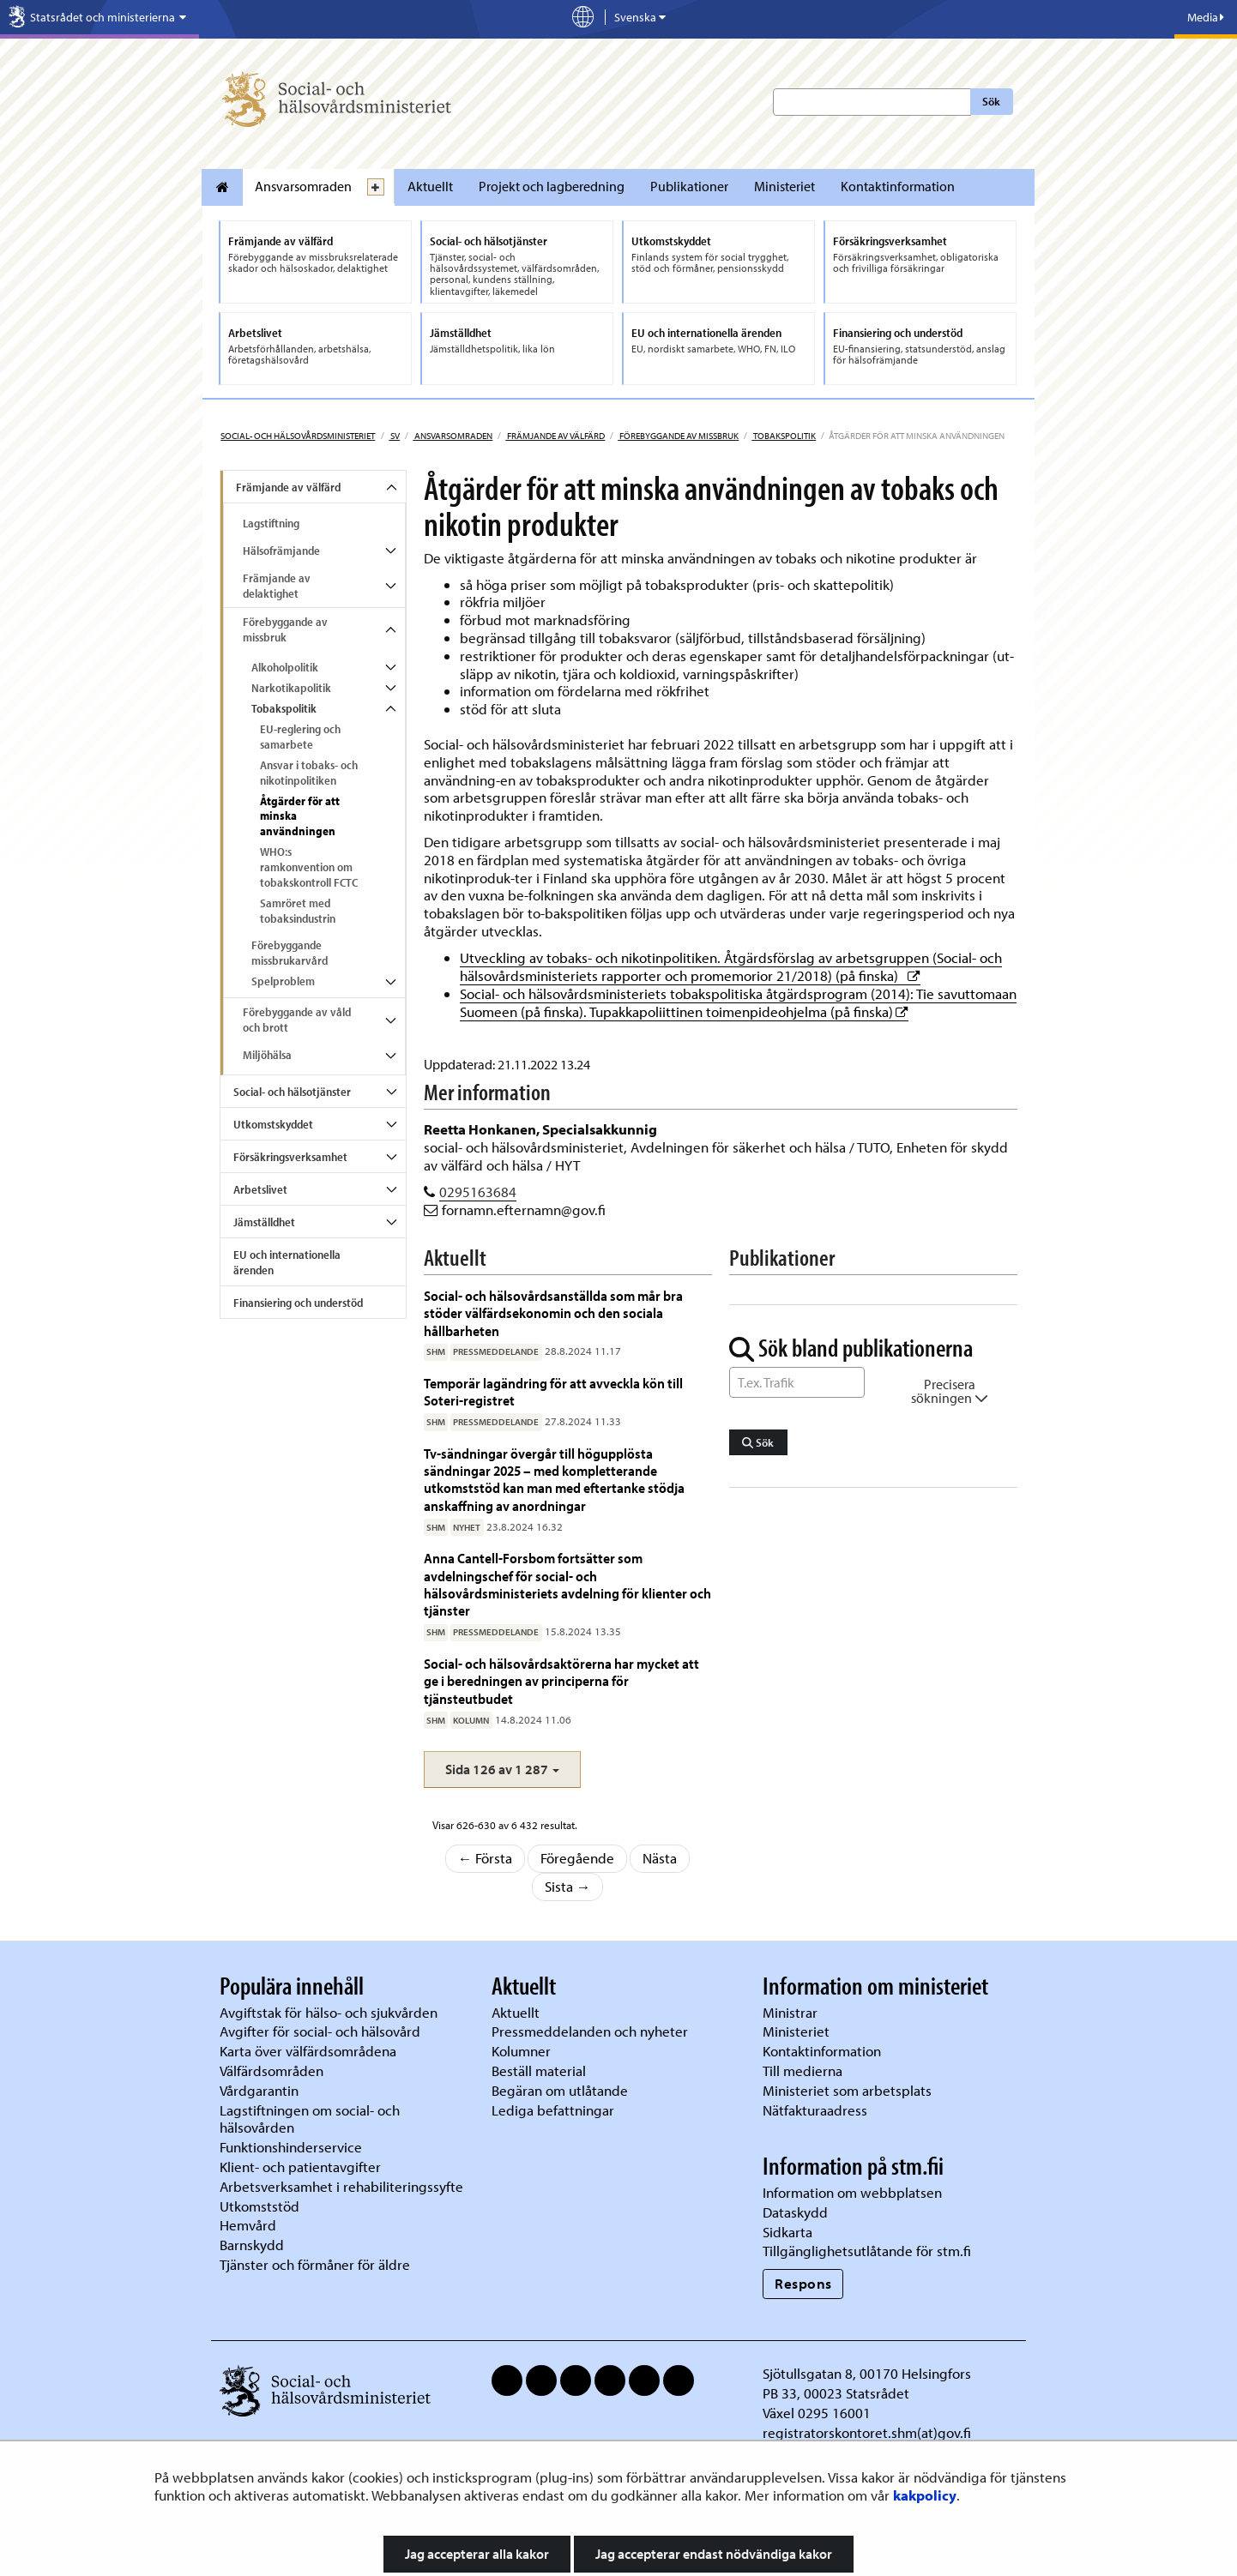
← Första (485, 1858)
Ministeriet (784, 186)
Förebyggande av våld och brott (297, 1019)
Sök (991, 101)
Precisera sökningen (949, 1390)
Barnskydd (252, 2245)
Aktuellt (430, 186)
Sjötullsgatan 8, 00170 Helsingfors (867, 2373)
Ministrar (790, 2012)
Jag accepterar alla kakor (477, 2553)
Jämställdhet (264, 1222)
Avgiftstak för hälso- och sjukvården (328, 2012)
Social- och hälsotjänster (292, 1091)
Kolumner (521, 2051)
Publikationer (689, 186)
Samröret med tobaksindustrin (297, 910)
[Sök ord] (797, 1382)
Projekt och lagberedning (552, 186)
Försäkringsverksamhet (290, 1157)
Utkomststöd (259, 2206)
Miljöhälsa (267, 1054)
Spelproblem (283, 981)
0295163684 (477, 1192)
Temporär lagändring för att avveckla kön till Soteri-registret (553, 1391)
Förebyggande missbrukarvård (289, 952)
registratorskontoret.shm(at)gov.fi (867, 2432)
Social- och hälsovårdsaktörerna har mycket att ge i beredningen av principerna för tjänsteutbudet (561, 1680)
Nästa (660, 1858)
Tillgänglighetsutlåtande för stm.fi (867, 2251)
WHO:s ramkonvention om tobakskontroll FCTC (309, 867)
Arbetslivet (260, 1189)
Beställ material (539, 2070)
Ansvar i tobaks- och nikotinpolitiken (309, 772)
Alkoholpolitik (284, 667)
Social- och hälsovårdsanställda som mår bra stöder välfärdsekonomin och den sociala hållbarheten (553, 1312)
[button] (502, 1769)
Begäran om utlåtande (560, 2090)
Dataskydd (795, 2212)
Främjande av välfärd (555, 436)
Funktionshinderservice (291, 2147)
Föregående (577, 1858)
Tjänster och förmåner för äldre (315, 2264)
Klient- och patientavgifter (300, 2167)
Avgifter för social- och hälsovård (320, 2031)
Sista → (568, 1886)
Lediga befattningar (553, 2110)
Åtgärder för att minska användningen (300, 816)
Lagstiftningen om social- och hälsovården (310, 2119)
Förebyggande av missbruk (678, 436)
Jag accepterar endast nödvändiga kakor (713, 2553)
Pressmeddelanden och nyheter (590, 2031)
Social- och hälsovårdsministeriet (297, 436)
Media (1205, 17)
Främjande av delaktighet (277, 585)
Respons (803, 2283)
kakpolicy (924, 2495)
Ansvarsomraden (303, 186)
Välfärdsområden (271, 2070)
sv (394, 436)
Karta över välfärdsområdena (308, 2051)
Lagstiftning (271, 523)
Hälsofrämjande (281, 550)
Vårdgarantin (259, 2090)
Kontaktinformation (898, 186)
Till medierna (802, 2070)
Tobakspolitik (783, 436)
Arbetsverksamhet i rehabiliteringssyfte (343, 2186)
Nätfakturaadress (815, 2110)
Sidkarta (787, 2232)
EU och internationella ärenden (287, 1262)
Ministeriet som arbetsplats (847, 2090)
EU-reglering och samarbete (300, 736)
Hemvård (248, 2225)
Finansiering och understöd (298, 1302)
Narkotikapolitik (291, 687)
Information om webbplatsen (852, 2192)
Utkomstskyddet (273, 1124)
